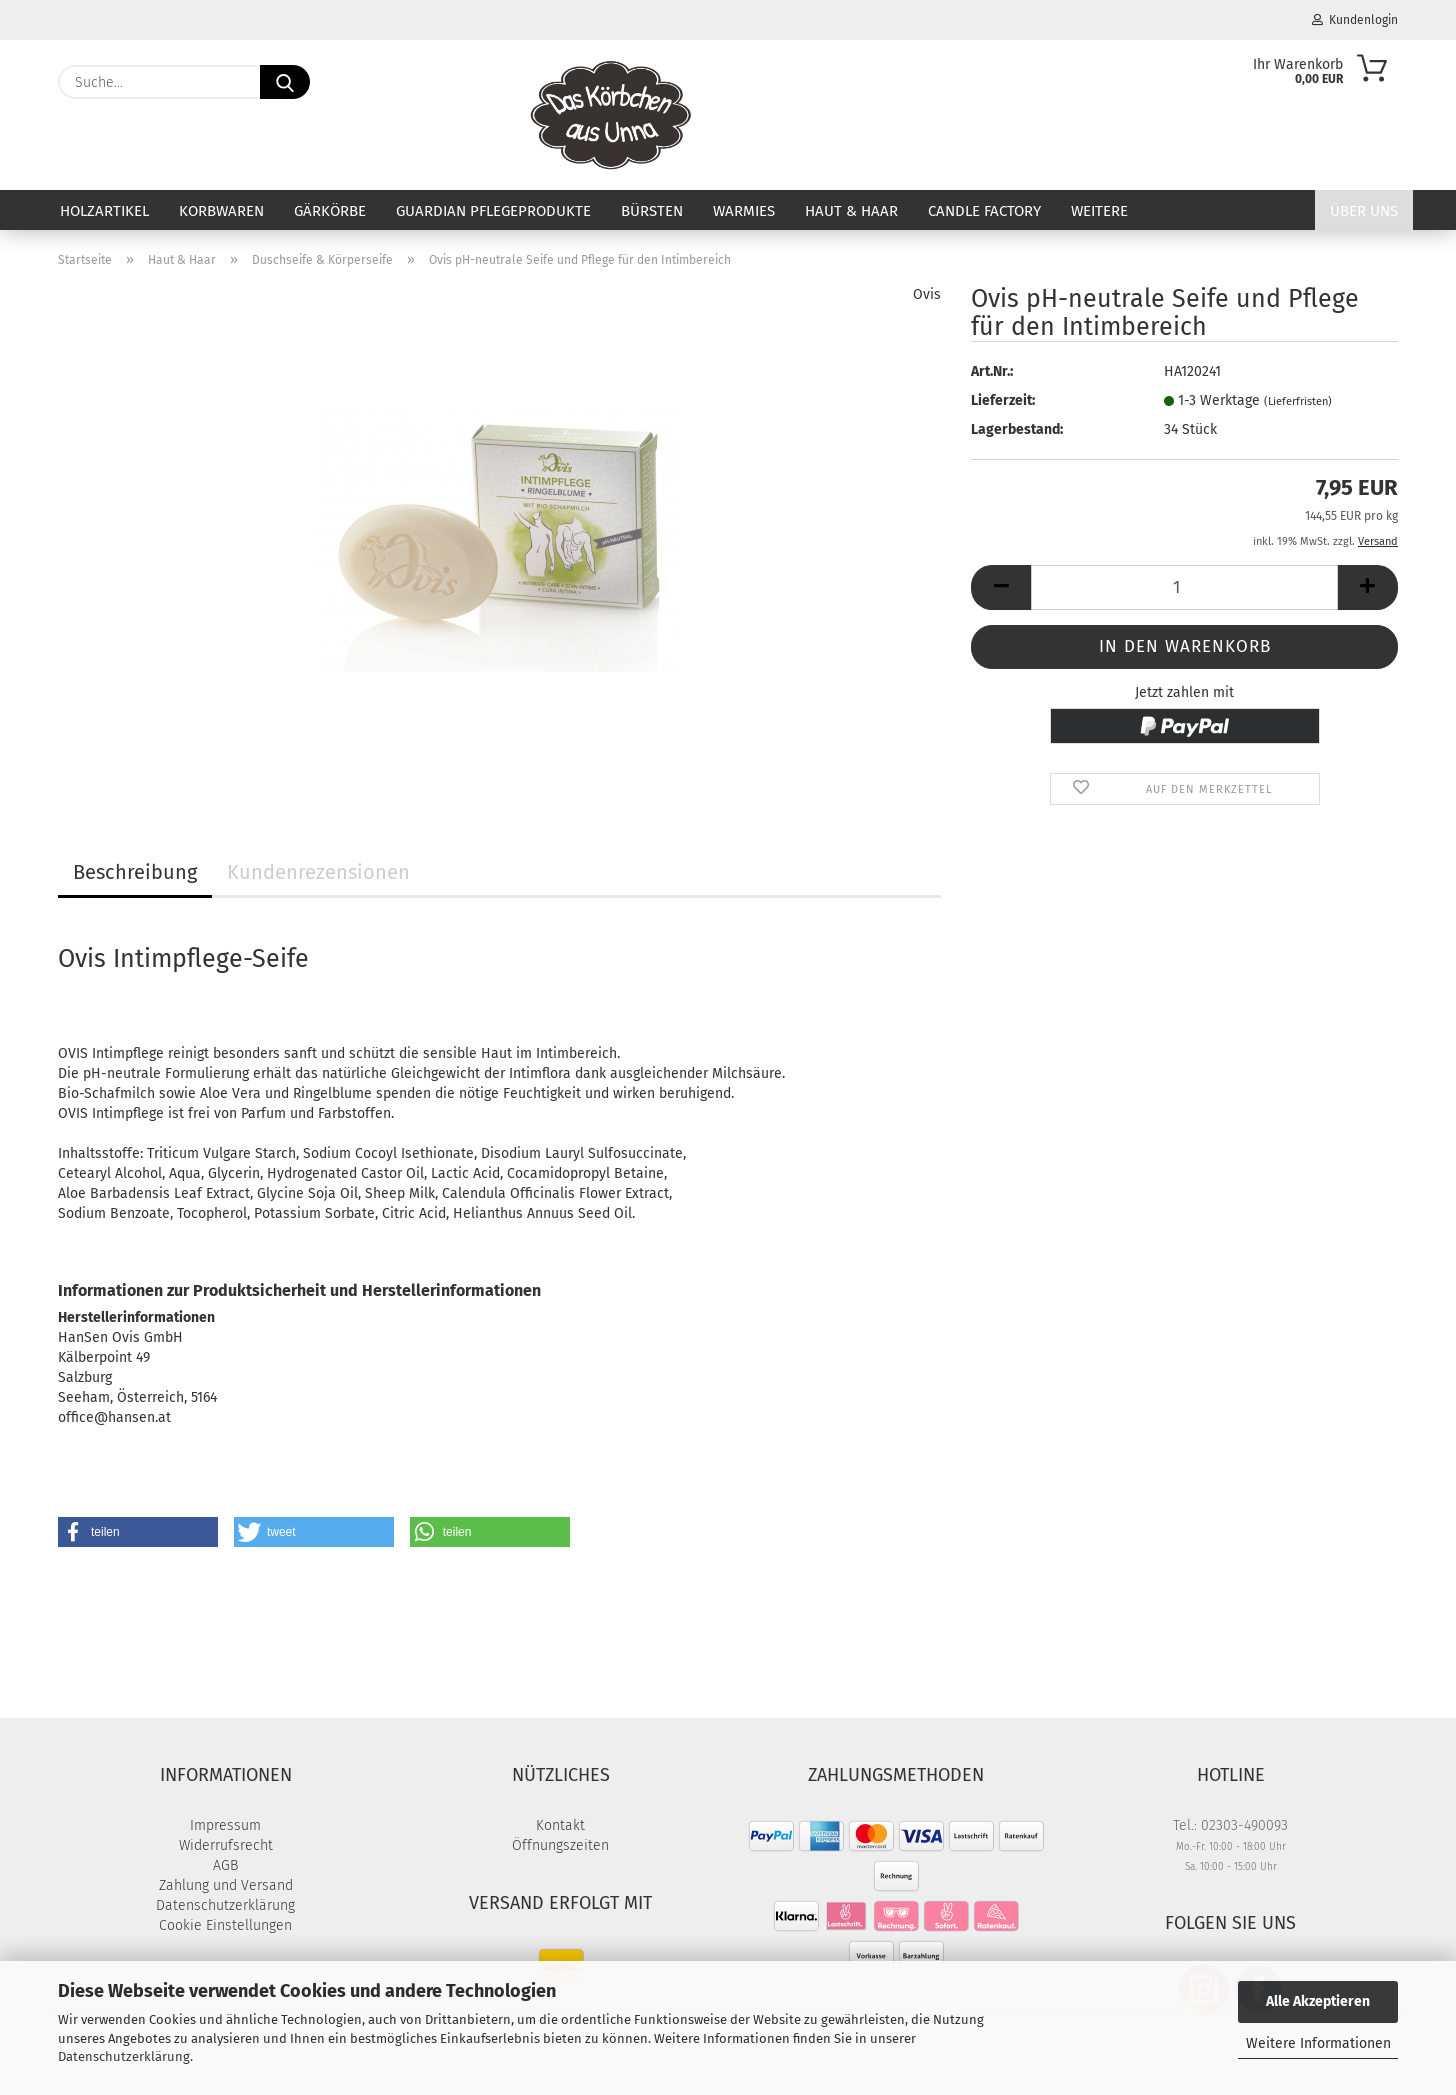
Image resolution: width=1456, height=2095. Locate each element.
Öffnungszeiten (560, 1845)
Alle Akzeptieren (1318, 2001)
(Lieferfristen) (1298, 401)
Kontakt (560, 1825)
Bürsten (652, 211)
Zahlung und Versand (226, 1885)
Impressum (225, 1825)
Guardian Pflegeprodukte (493, 211)
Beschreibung (135, 872)
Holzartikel (104, 211)
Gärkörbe (330, 211)
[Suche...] (285, 82)
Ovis (927, 294)
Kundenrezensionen (318, 872)
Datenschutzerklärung (124, 2056)
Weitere (1099, 211)
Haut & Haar (851, 211)
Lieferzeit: (1003, 400)
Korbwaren (221, 211)
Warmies (744, 211)
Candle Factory (984, 211)
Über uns (1364, 211)
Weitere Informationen (1318, 2043)
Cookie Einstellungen (225, 1925)
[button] (1001, 587)
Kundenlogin (1355, 20)
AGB (225, 1865)
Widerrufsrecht (226, 1845)
